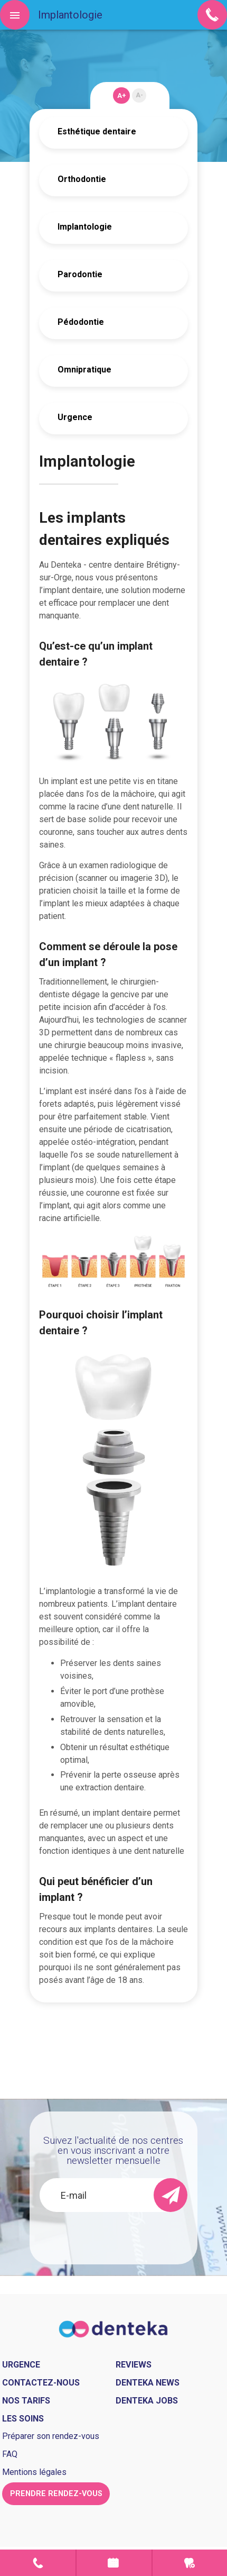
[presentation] (118, 2232)
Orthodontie (82, 179)
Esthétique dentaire (97, 131)
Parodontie (80, 274)
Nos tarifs (26, 2401)
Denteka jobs (147, 2401)
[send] (170, 2195)
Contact (37, 2563)
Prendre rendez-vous (114, 2563)
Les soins (23, 2419)
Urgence (75, 417)
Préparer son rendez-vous (50, 2436)
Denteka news (147, 2383)
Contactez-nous (41, 2383)
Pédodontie (81, 322)
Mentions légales (34, 2472)
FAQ (9, 2454)
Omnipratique (84, 370)
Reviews (134, 2365)
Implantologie (85, 227)
